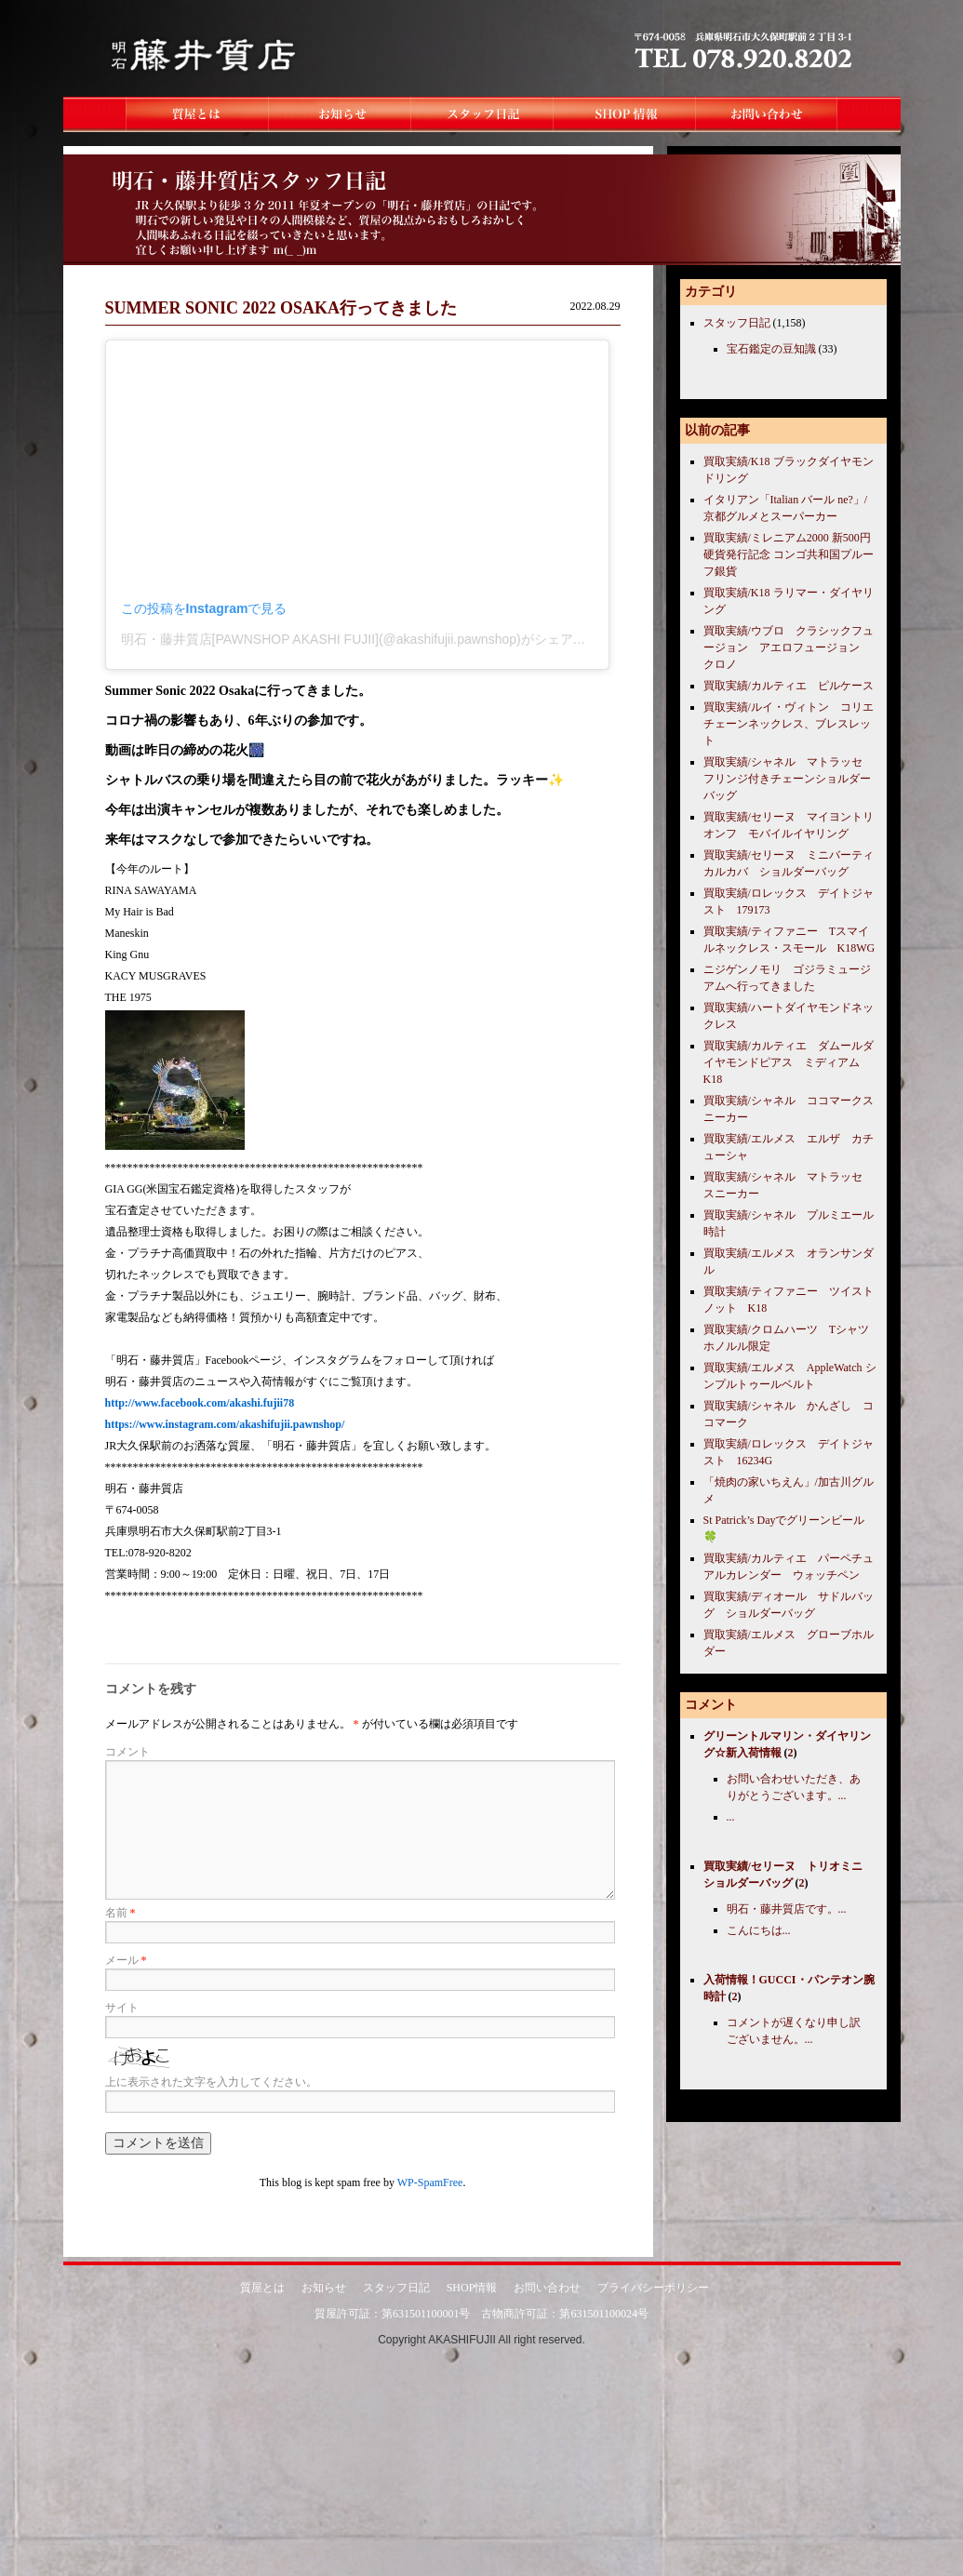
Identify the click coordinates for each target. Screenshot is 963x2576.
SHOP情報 (472, 2287)
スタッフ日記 (736, 322)
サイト (122, 2007)
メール (126, 1960)
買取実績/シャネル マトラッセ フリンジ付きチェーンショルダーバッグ (788, 778)
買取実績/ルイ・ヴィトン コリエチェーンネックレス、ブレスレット (788, 724)
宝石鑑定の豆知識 (771, 348)
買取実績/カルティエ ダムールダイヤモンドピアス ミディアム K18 (788, 1062)
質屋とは (262, 2287)
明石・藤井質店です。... (787, 1908)
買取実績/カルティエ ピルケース (788, 685)
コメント (127, 1751)
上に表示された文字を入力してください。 (211, 2082)
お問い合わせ (547, 2287)
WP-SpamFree (430, 2182)
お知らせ (323, 2287)
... (731, 1816)
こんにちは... (759, 1930)
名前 (120, 1912)
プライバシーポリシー (653, 2287)
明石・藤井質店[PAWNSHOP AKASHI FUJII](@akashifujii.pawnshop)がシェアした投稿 (373, 639)
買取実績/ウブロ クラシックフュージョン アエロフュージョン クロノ (788, 647)
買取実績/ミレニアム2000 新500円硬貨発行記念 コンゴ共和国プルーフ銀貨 (788, 554)
